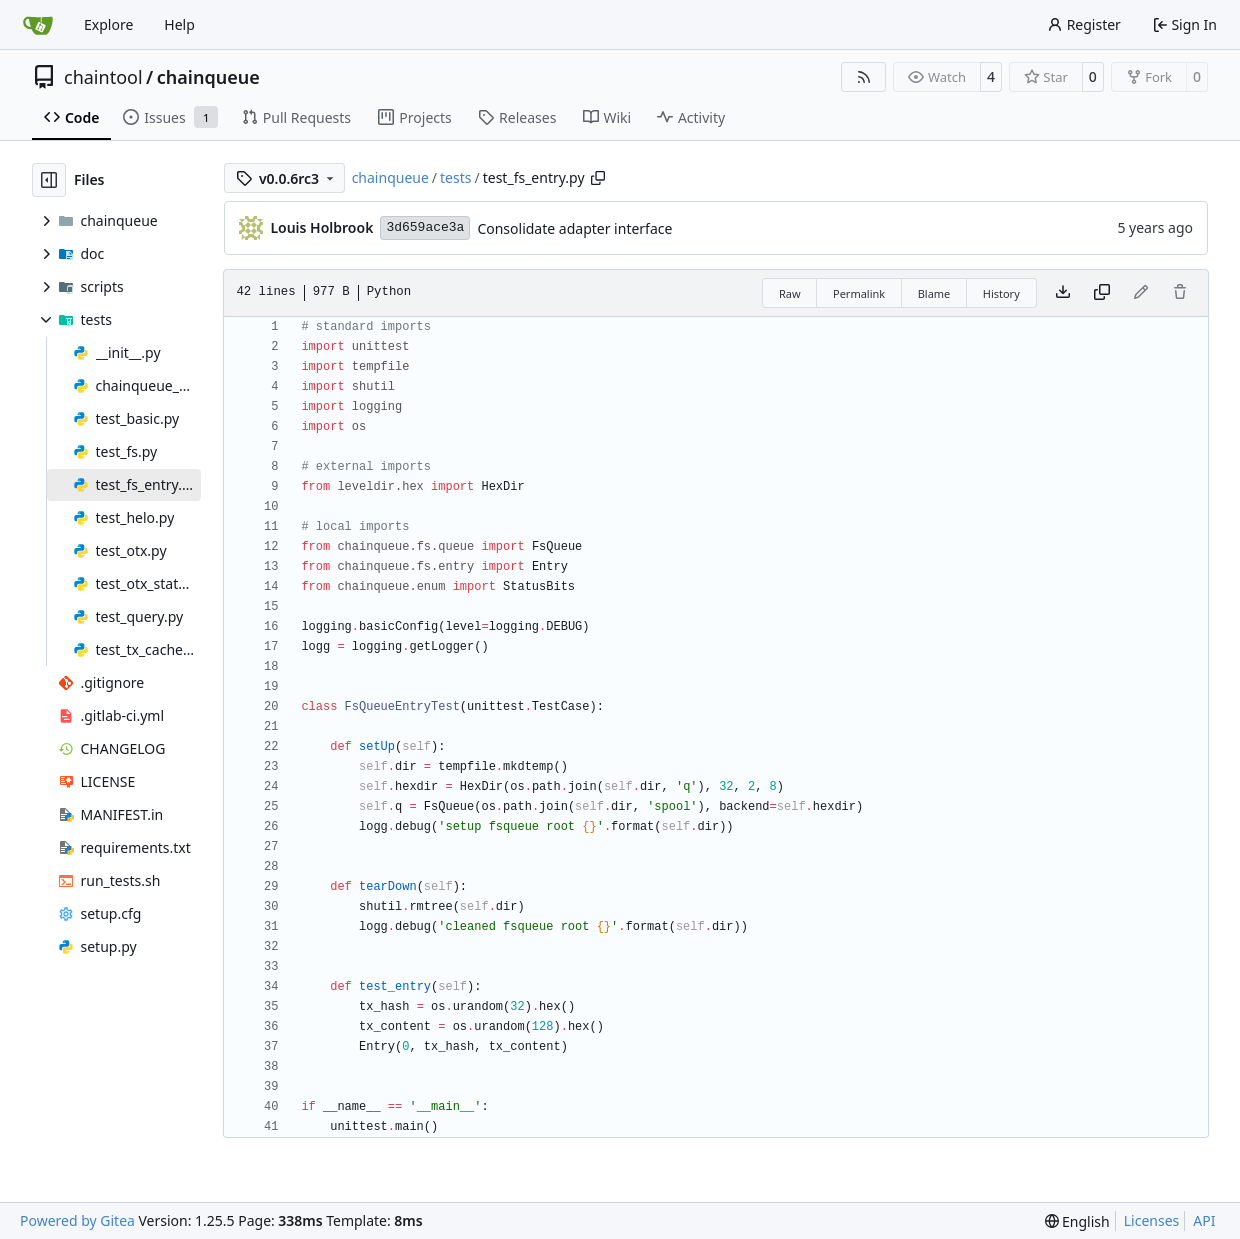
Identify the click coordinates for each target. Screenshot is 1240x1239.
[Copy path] (598, 178)
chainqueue (208, 77)
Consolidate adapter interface (574, 228)
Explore (108, 24)
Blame (934, 293)
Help (179, 24)
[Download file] (1063, 293)
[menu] (1077, 1221)
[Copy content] (1102, 293)
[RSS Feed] (864, 77)
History (1001, 293)
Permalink (859, 293)
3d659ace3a (425, 227)
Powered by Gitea (77, 1220)
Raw (790, 293)
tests (455, 177)
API (1204, 1220)
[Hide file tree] (49, 180)
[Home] (38, 25)
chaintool (103, 77)
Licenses (1152, 1220)
